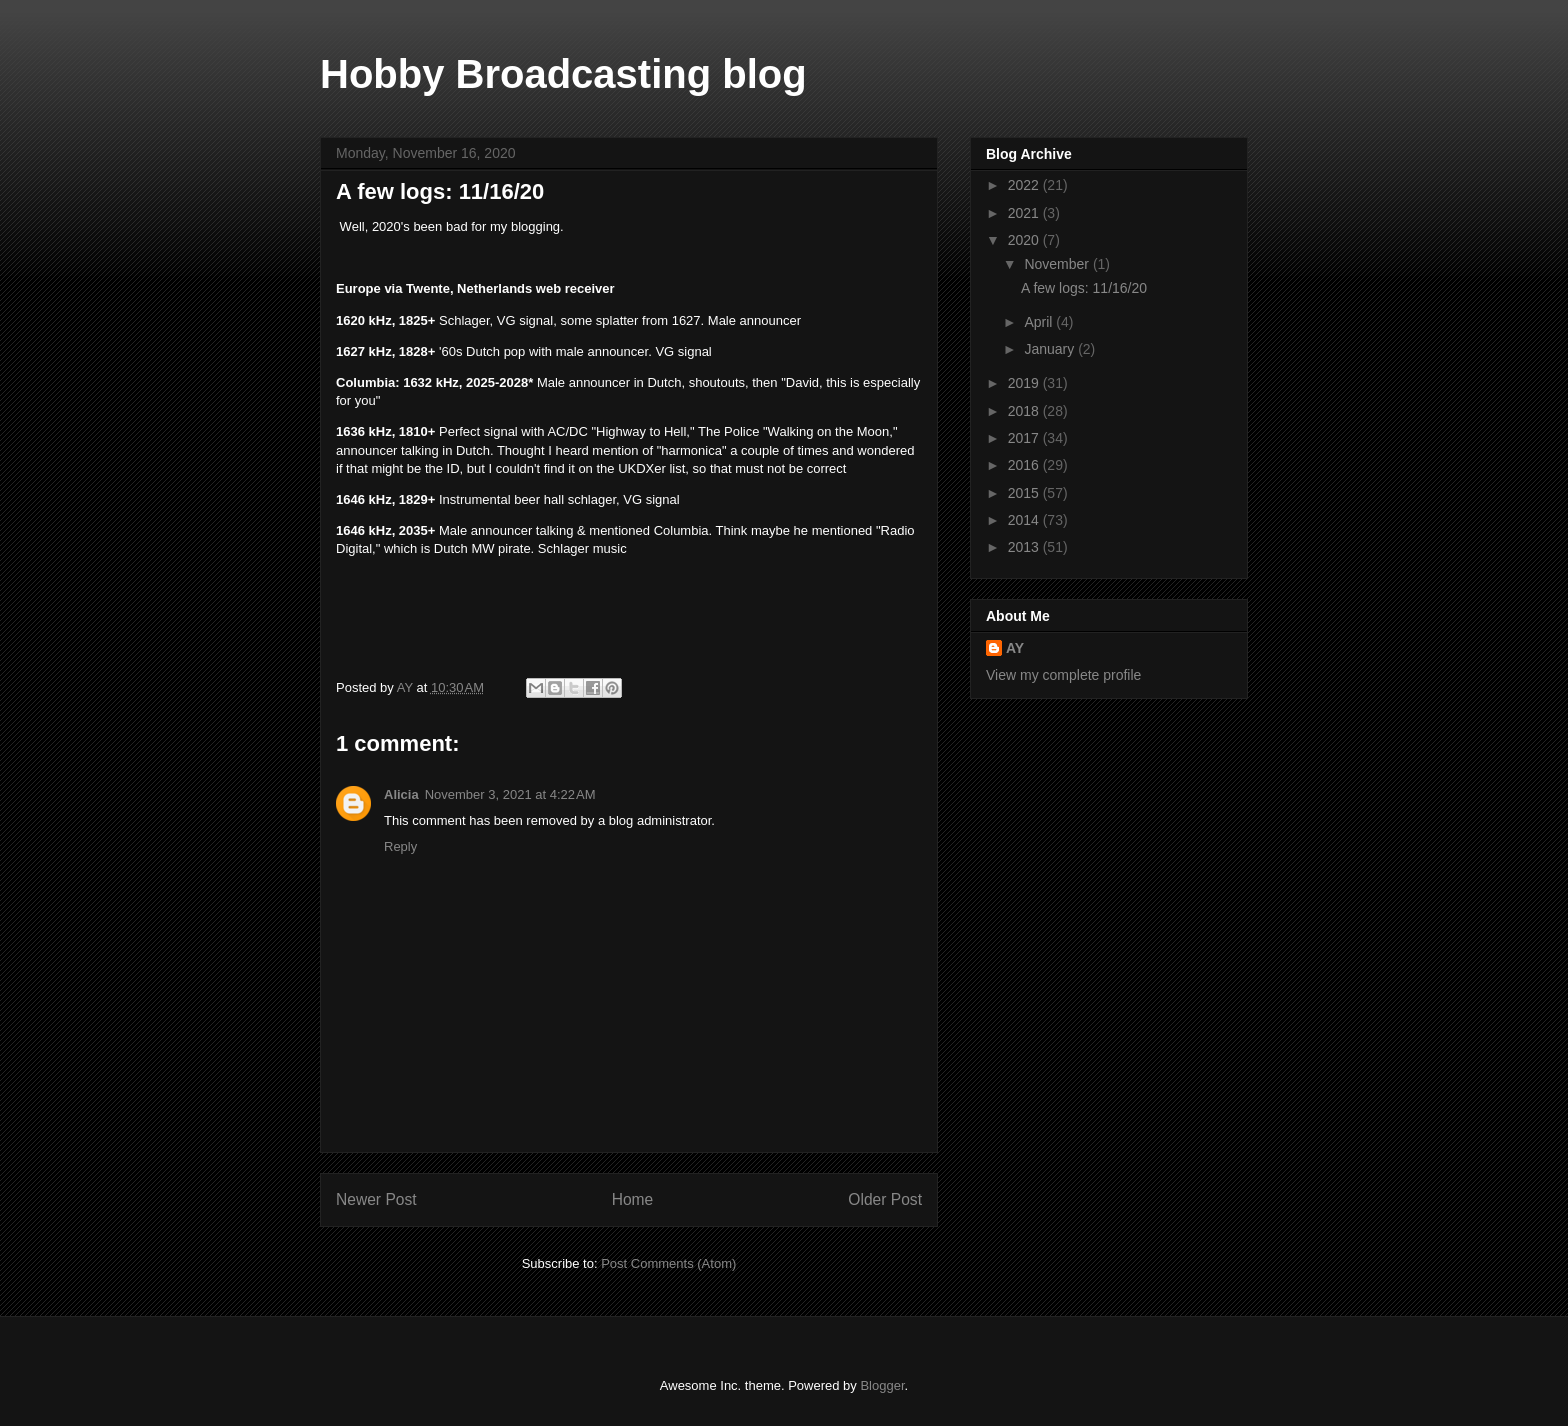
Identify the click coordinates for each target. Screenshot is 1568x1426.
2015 (1025, 493)
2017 (1025, 438)
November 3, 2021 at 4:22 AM (510, 794)
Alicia (401, 794)
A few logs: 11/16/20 (1084, 288)
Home (633, 1199)
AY (1015, 648)
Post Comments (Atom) (668, 1263)
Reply (400, 846)
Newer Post (376, 1199)
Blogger (882, 1385)
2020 (1025, 240)
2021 (1025, 213)
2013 (1025, 547)
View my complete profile (1063, 675)
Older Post (885, 1199)
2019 (1025, 383)
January (1051, 349)
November (1058, 264)
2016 (1025, 465)
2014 (1025, 520)
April (1040, 322)
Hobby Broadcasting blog (563, 74)
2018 (1025, 411)
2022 (1025, 185)
